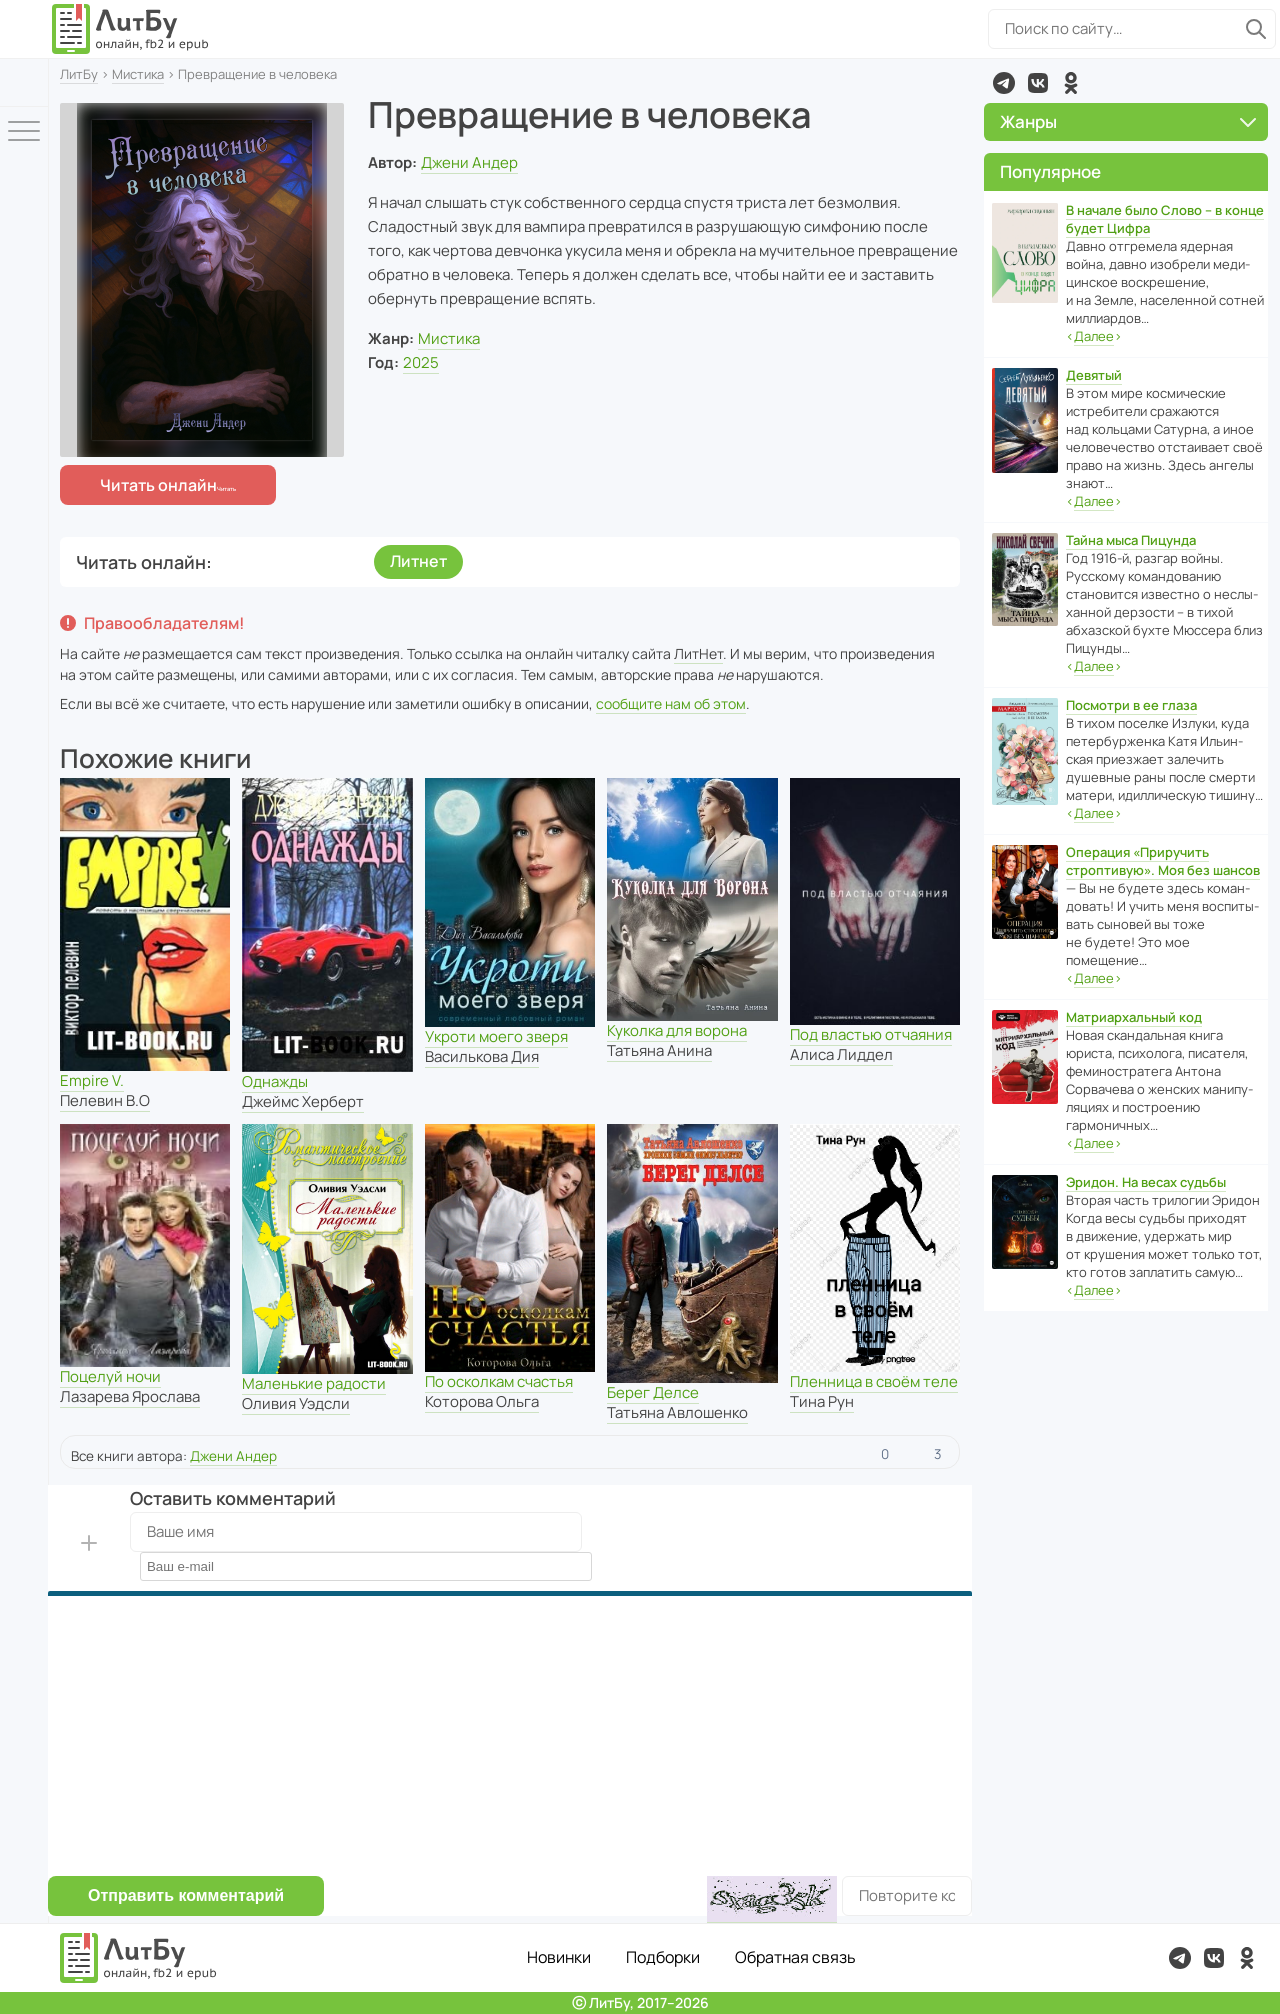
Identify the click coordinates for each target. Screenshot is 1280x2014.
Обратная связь (795, 1957)
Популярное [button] (1050, 171)
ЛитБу (79, 74)
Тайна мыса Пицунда (1131, 540)
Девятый (1094, 375)
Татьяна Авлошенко (677, 1412)
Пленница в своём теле (874, 1381)
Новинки (559, 1957)
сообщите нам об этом (671, 703)
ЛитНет (698, 653)
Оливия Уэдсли (296, 1403)
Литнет (418, 561)
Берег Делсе (653, 1392)
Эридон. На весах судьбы (1146, 1182)
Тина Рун (822, 1401)
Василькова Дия (482, 1056)
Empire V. (92, 1080)
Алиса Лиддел (841, 1054)
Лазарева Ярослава (130, 1396)
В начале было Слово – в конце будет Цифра (1165, 219)
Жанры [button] (1128, 121)
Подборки (663, 1957)
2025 (421, 362)
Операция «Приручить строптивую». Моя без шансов (1163, 861)
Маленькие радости (314, 1383)
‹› (1094, 336)
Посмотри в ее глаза (1131, 705)
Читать (158, 485)
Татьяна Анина (659, 1050)
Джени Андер (469, 162)
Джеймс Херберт (303, 1101)
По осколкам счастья (499, 1381)
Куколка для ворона (677, 1030)
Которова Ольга (482, 1401)
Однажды (275, 1081)
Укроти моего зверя (496, 1036)
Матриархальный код (1134, 1017)
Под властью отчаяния (871, 1034)
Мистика (138, 74)
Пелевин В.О (105, 1100)
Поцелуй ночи (110, 1376)
